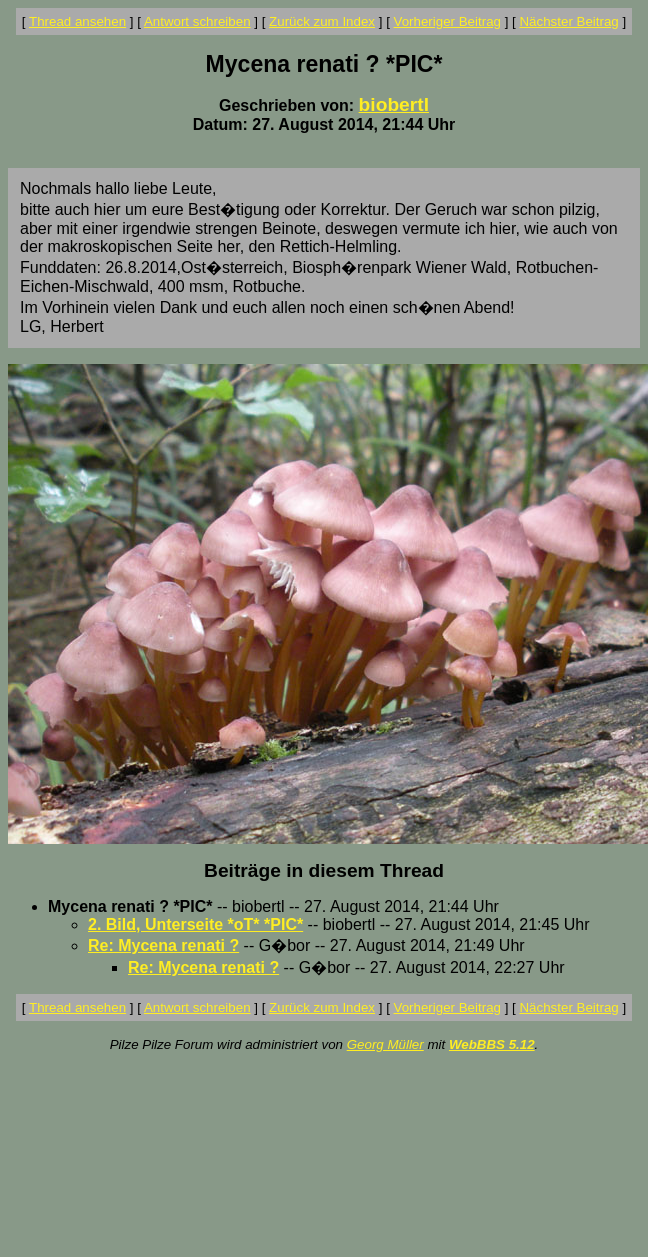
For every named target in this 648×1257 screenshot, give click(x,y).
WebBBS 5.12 (492, 1044)
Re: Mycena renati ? (163, 945)
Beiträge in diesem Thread (324, 870)
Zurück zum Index (322, 21)
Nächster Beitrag (568, 21)
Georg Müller (385, 1044)
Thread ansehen (77, 21)
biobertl (394, 104)
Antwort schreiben (197, 21)
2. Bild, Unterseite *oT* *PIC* (195, 924)
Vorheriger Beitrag (447, 21)
